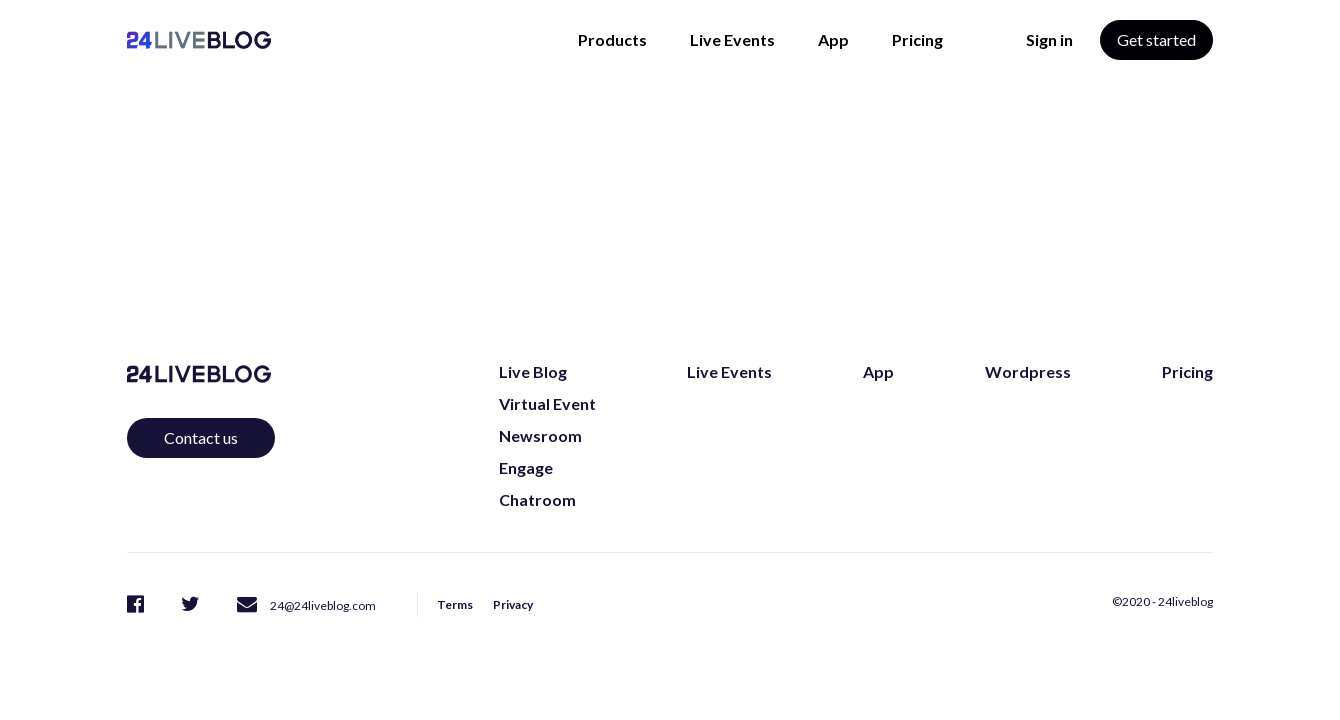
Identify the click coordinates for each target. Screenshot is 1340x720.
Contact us (201, 437)
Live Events (732, 39)
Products (612, 39)
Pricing (917, 39)
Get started (1156, 39)
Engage (526, 467)
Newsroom (540, 435)
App (833, 39)
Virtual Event (547, 403)
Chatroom (537, 499)
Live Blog (533, 371)
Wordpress (1028, 371)
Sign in (1049, 39)
